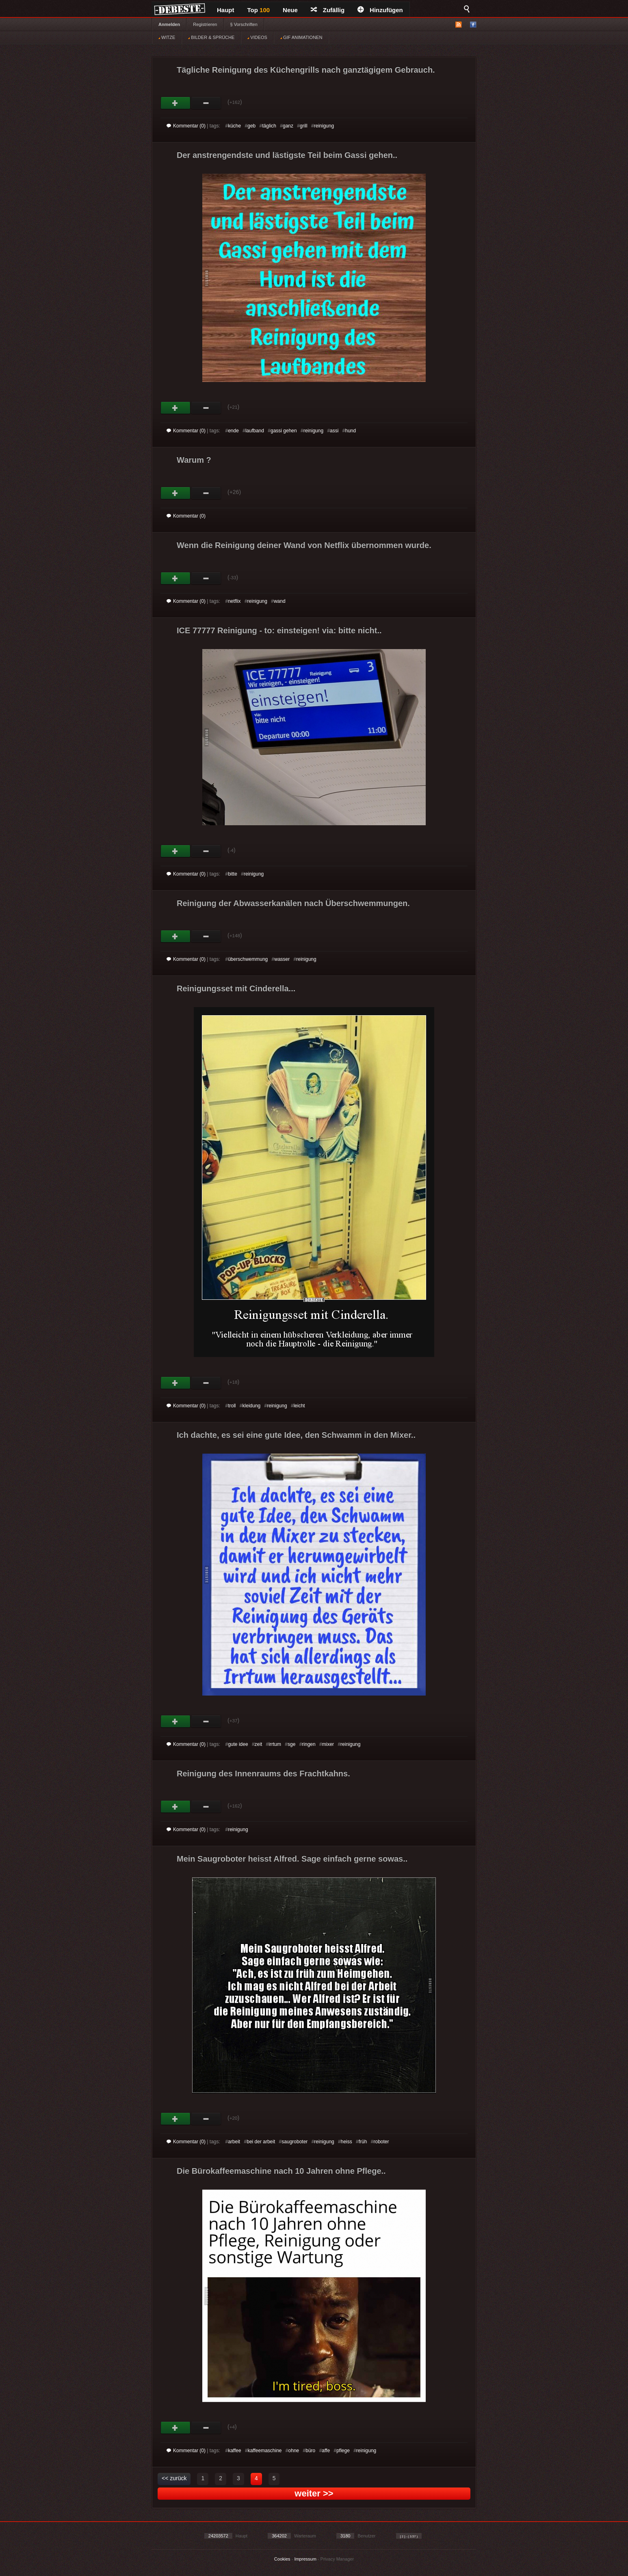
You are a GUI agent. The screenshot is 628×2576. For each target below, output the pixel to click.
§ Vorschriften (244, 24)
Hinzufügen (380, 9)
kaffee (234, 2450)
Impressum (305, 2559)
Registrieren (205, 24)
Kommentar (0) (186, 126)
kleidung (252, 1406)
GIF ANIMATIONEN (301, 37)
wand (280, 601)
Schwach (206, 103)
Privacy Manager (337, 2559)
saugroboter (295, 2142)
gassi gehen (284, 431)
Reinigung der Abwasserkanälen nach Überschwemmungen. (293, 903)
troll (232, 1406)
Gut (175, 103)
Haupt (225, 9)
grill (304, 126)
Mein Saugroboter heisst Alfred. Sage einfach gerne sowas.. (292, 1858)
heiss (346, 2142)
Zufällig (327, 9)
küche (234, 126)
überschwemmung (248, 959)
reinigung (324, 126)
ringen (308, 1744)
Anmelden (169, 24)
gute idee (238, 1744)
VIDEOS (257, 37)
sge (291, 1744)
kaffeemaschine (265, 2450)
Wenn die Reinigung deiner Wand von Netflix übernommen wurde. (304, 545)
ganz (288, 126)
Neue (290, 9)
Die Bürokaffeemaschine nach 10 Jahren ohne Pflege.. (281, 2170)
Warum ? (194, 459)
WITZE (166, 37)
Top (258, 9)
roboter (381, 2142)
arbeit (234, 2142)
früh (363, 2142)
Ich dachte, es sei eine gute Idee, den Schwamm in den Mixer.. (296, 1434)
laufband (254, 431)
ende (233, 431)
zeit (258, 1744)
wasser (282, 959)
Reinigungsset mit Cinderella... (236, 988)
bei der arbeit (261, 2142)
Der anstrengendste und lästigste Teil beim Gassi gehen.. (287, 155)
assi (334, 431)
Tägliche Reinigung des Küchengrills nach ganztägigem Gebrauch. (306, 69)
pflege (343, 2450)
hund (350, 431)
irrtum (275, 1744)
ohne (293, 2450)
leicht (299, 1406)
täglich (269, 126)
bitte (232, 874)
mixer (328, 1744)
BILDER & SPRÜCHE (211, 37)
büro (310, 2450)
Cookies (282, 2559)
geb (251, 126)
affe (326, 2450)
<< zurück (174, 2478)
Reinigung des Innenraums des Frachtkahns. (263, 1773)
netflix (234, 601)
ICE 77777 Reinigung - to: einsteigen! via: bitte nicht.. (279, 630)
